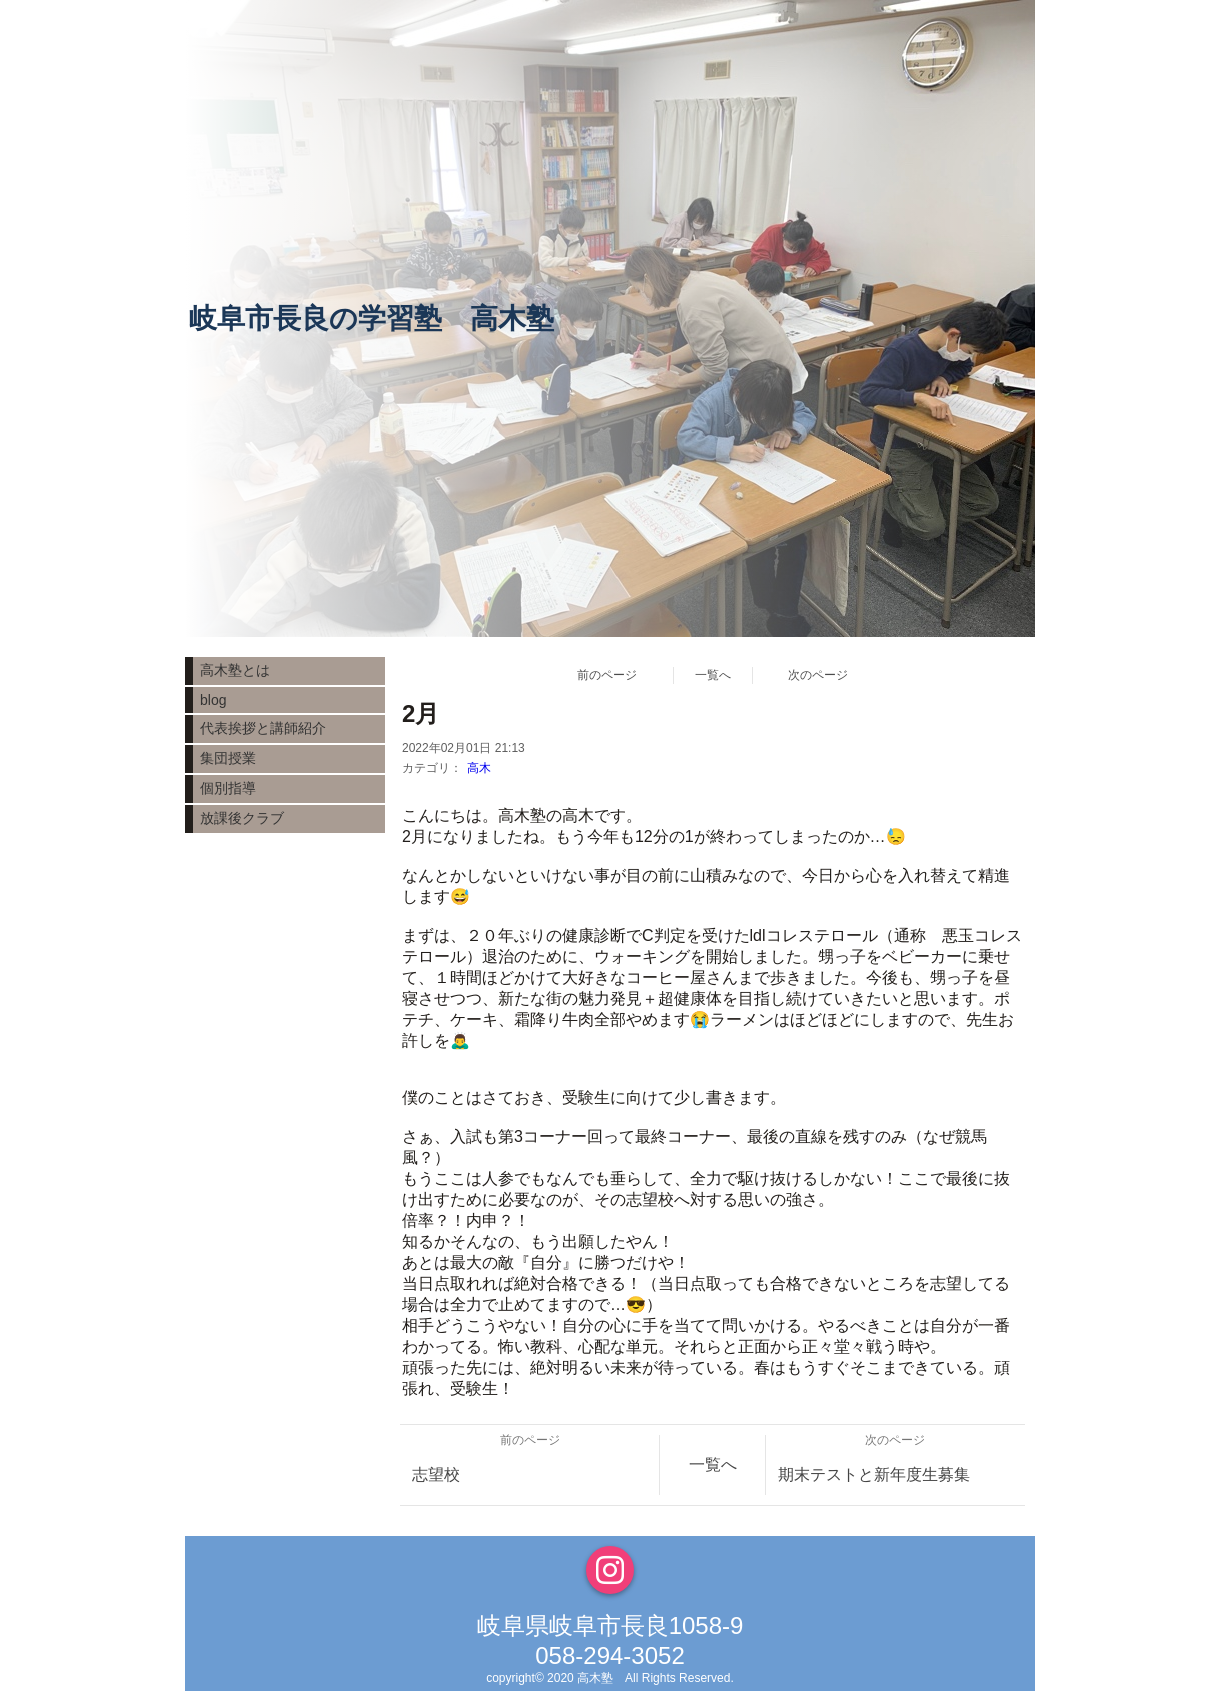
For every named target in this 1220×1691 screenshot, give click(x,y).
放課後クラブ (242, 818)
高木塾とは (235, 670)
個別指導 (228, 788)
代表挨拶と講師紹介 (263, 728)
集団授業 (228, 758)
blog (213, 700)
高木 (479, 768)
